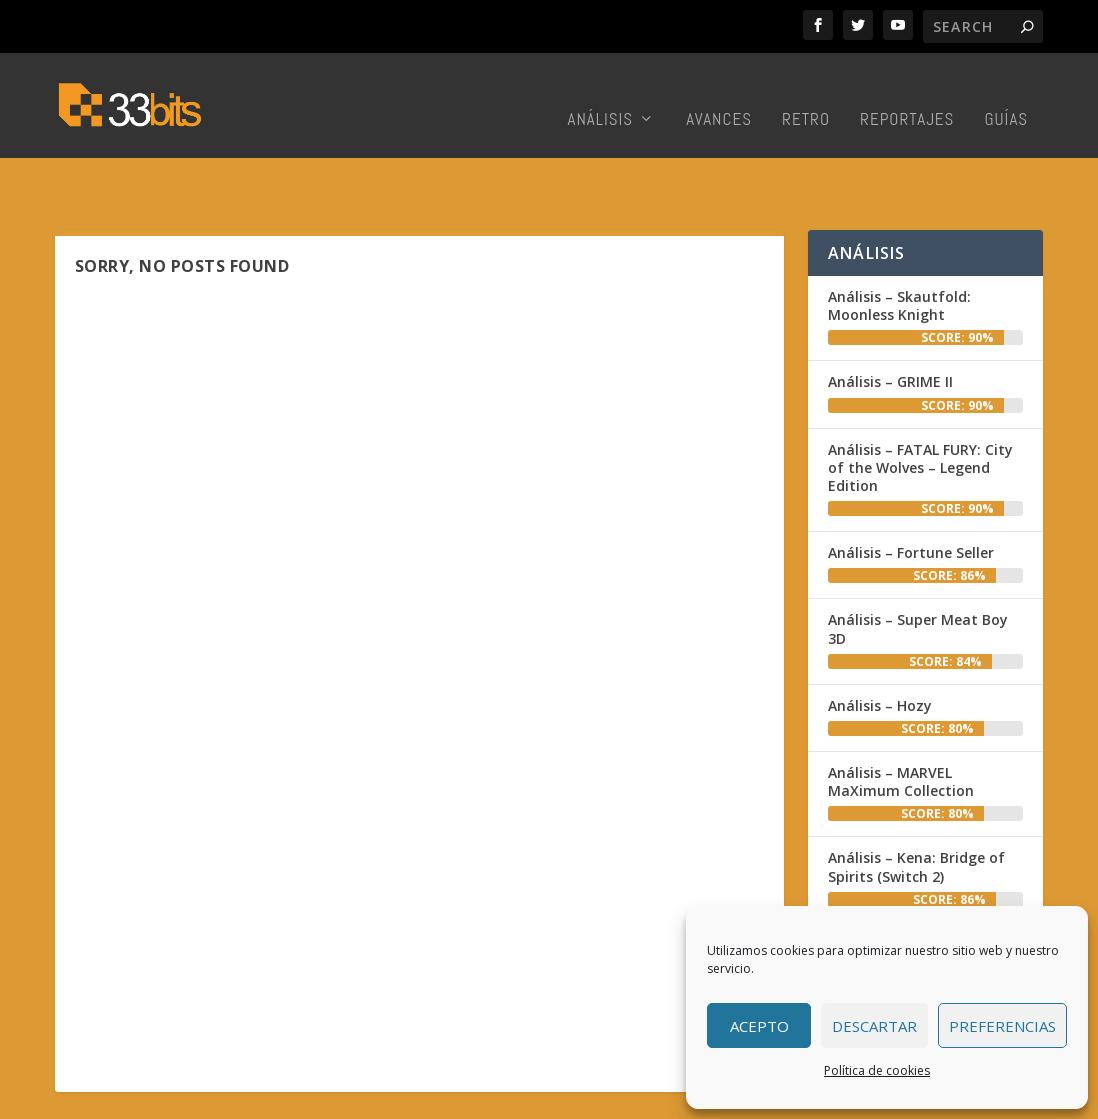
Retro (806, 95)
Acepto (759, 1026)
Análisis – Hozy (880, 648)
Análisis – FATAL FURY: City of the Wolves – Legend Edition (920, 410)
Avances (719, 95)
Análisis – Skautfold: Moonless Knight (899, 248)
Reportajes (907, 95)
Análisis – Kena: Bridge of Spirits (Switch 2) (916, 809)
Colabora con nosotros (628, 1098)
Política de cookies (877, 1070)
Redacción (504, 1098)
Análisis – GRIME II (890, 324)
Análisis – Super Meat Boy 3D (918, 571)
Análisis (601, 95)
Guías (1006, 95)
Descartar (874, 1026)
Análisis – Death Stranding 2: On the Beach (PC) (921, 895)
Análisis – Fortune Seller (911, 495)
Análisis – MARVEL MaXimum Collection (901, 724)
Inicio (439, 1098)
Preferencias (1002, 1026)
